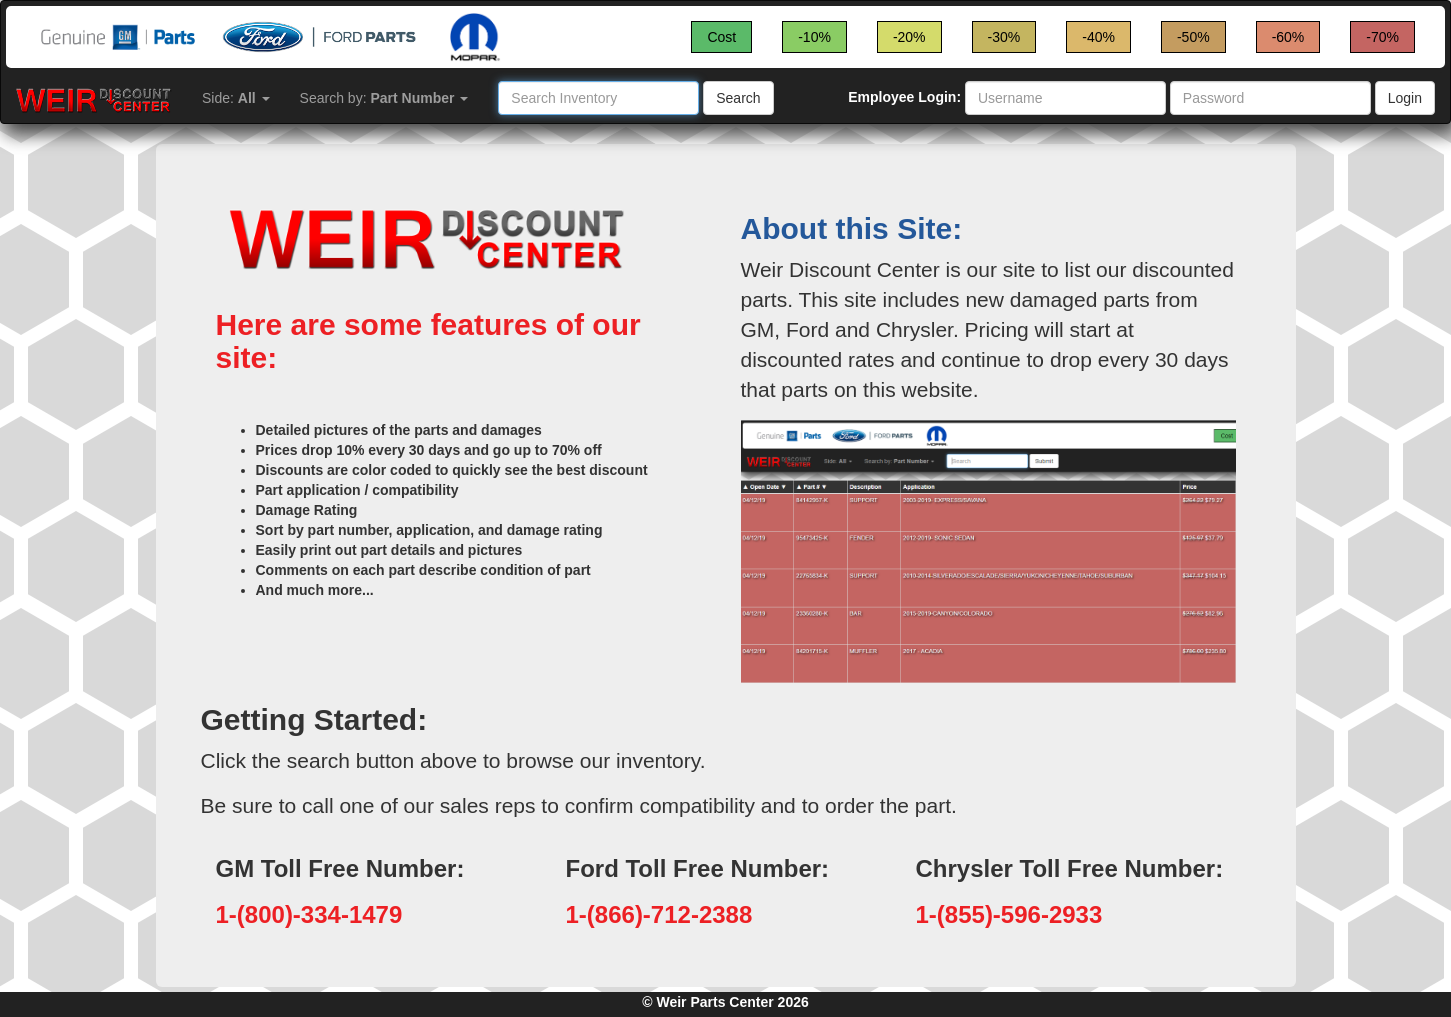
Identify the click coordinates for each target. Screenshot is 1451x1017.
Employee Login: (904, 97)
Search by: (384, 98)
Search (738, 98)
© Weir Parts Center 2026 (725, 1002)
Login (1405, 98)
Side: (236, 98)
